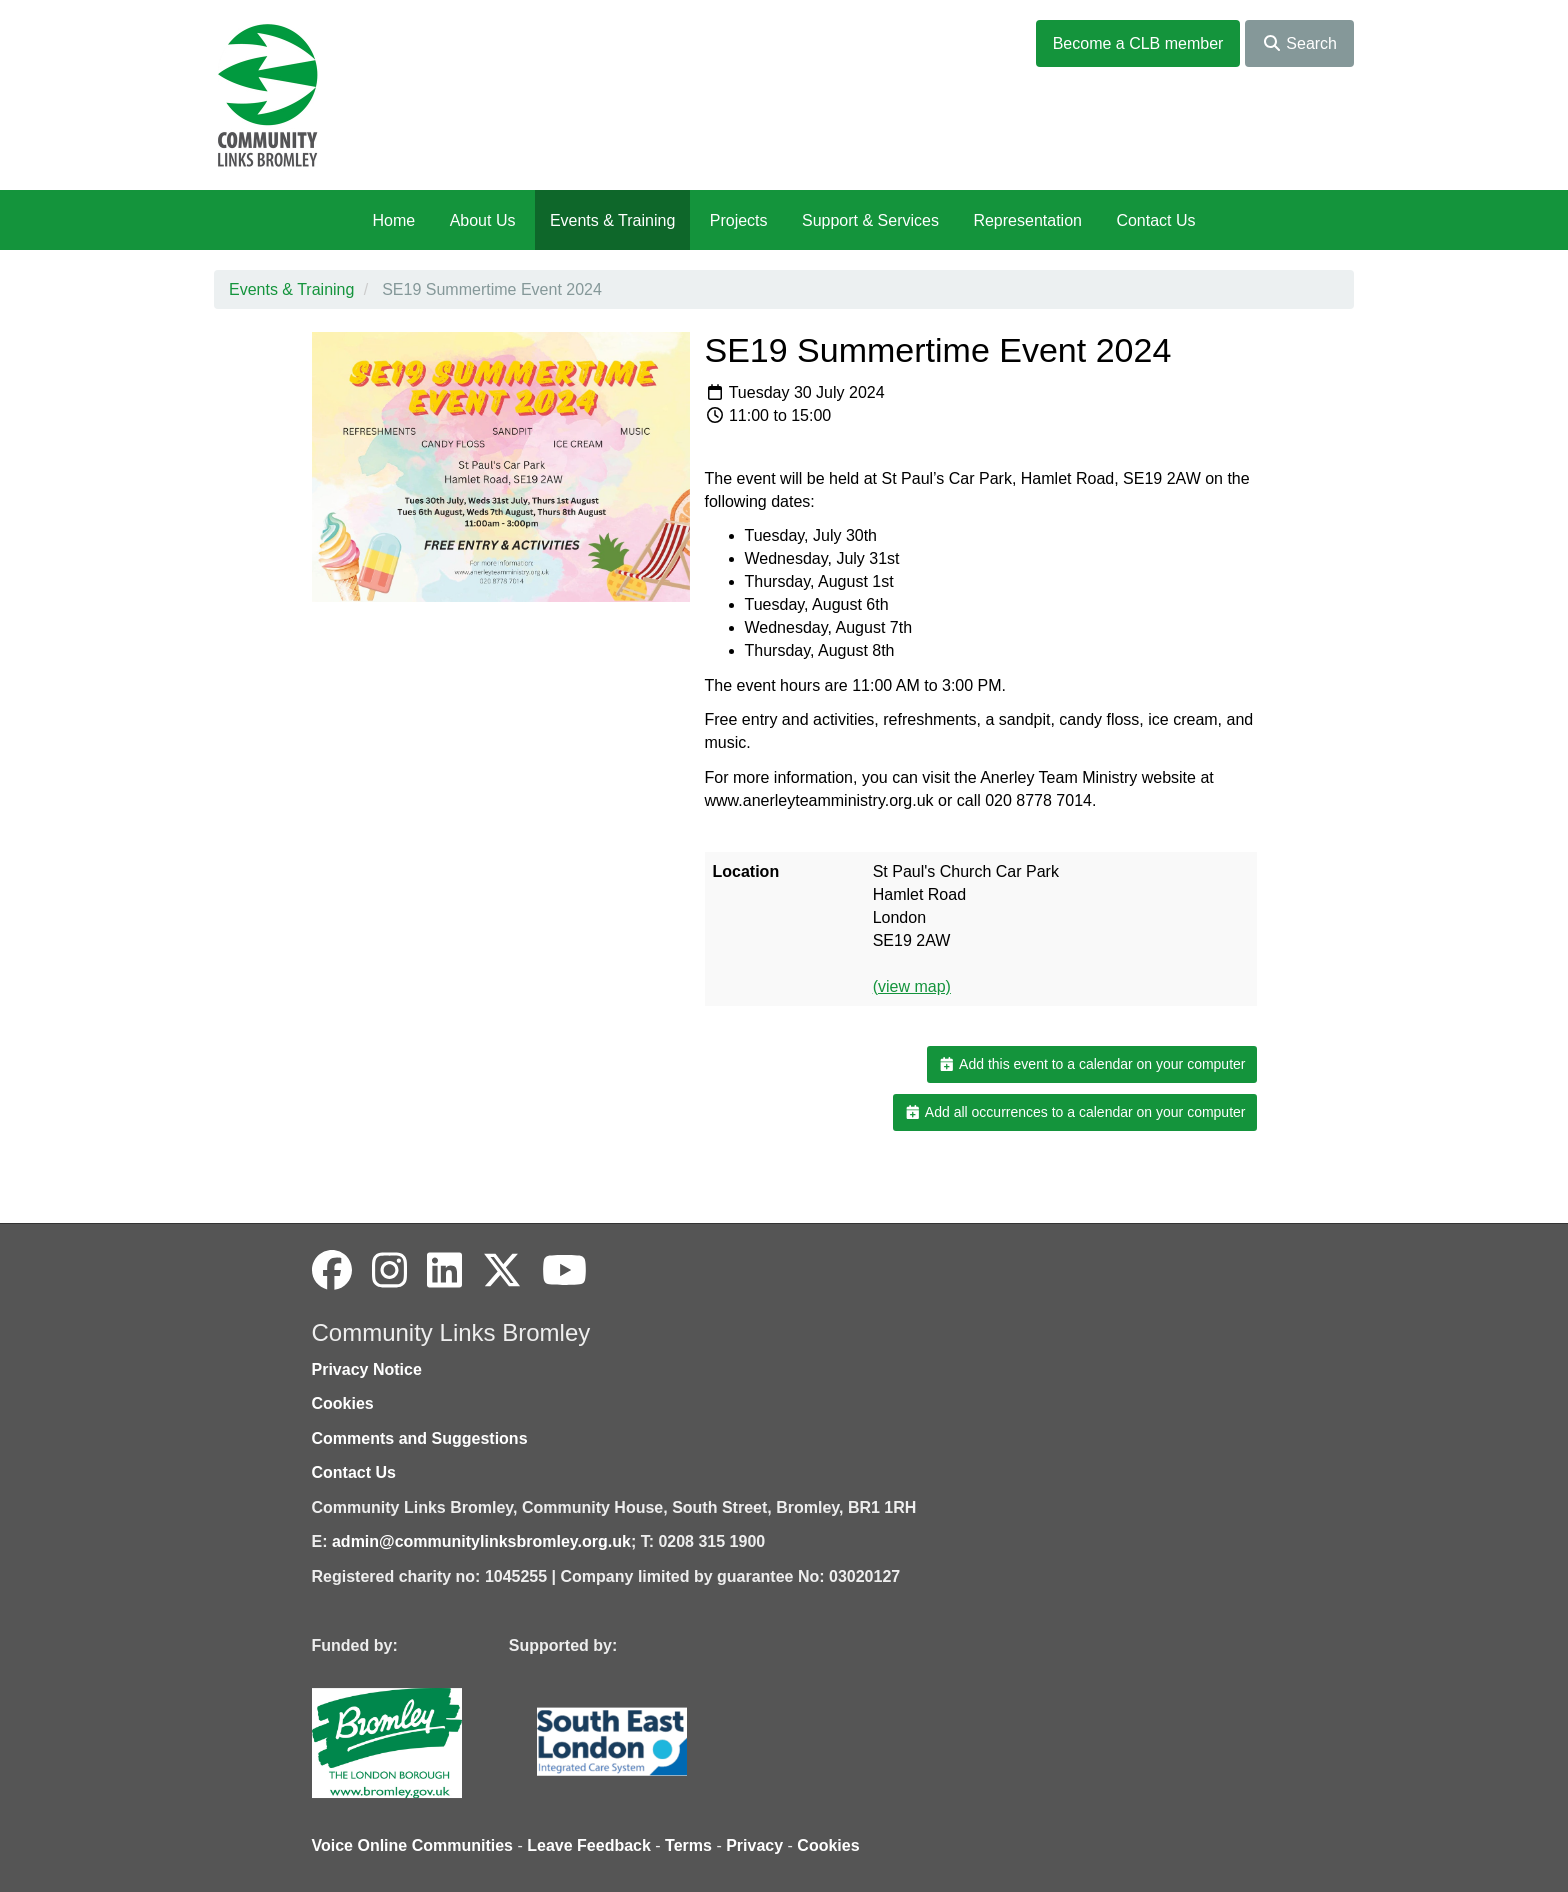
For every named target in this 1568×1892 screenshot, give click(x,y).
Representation (1027, 220)
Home (393, 220)
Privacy (754, 1845)
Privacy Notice (367, 1369)
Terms (688, 1845)
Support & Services (870, 220)
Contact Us (1155, 220)
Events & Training (612, 220)
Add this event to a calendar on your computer (1091, 1064)
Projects (739, 220)
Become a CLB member (1138, 43)
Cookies (343, 1403)
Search (1299, 43)
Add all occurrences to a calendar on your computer (1074, 1112)
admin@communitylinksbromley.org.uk (481, 1541)
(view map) (912, 986)
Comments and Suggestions (420, 1438)
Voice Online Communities (413, 1845)
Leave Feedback (589, 1845)
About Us (483, 220)
